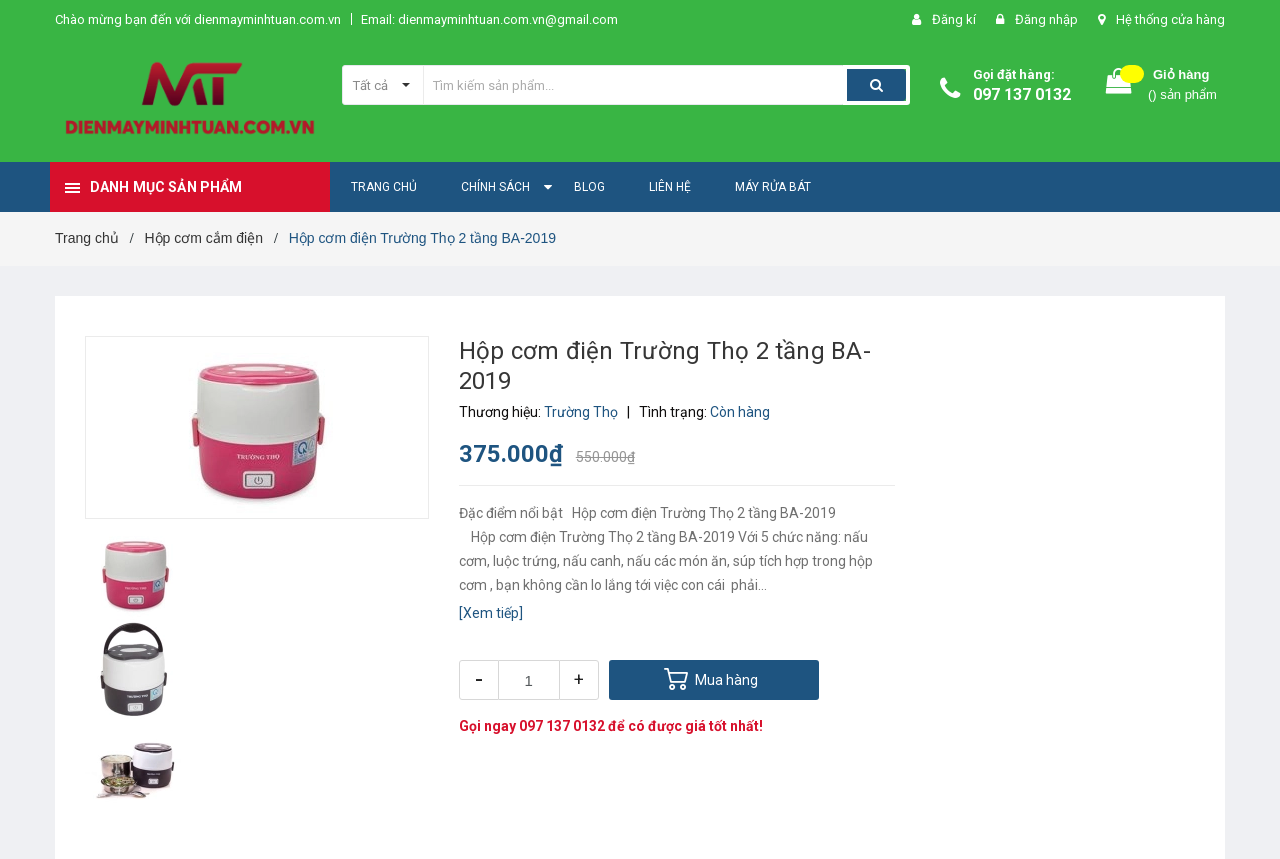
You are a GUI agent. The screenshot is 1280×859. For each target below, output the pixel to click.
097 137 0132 (1022, 94)
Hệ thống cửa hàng (1170, 19)
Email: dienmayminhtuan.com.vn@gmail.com (489, 19)
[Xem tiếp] (491, 613)
